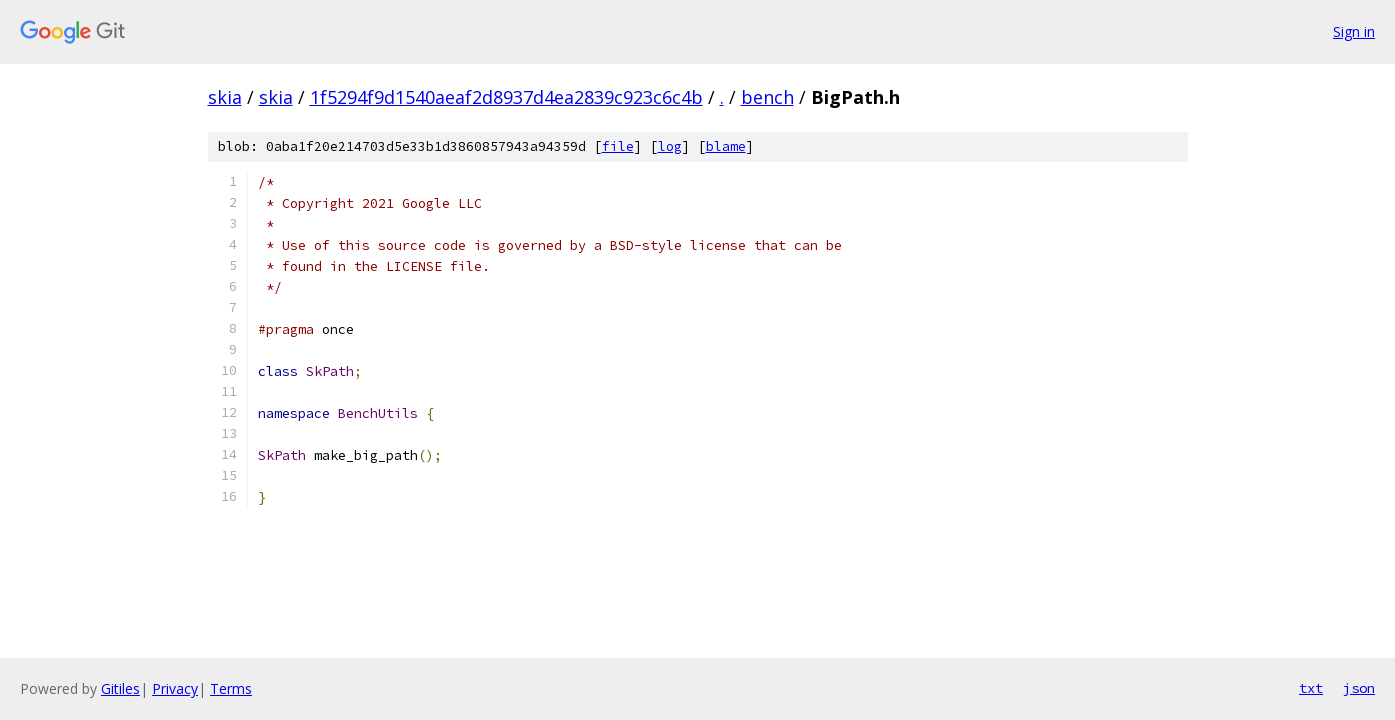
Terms (231, 688)
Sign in (1354, 31)
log (670, 146)
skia (225, 97)
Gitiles (120, 688)
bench (767, 97)
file (618, 146)
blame (726, 146)
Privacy (175, 688)
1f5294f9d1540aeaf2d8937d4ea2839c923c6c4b (506, 97)
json (1359, 688)
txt (1311, 688)
